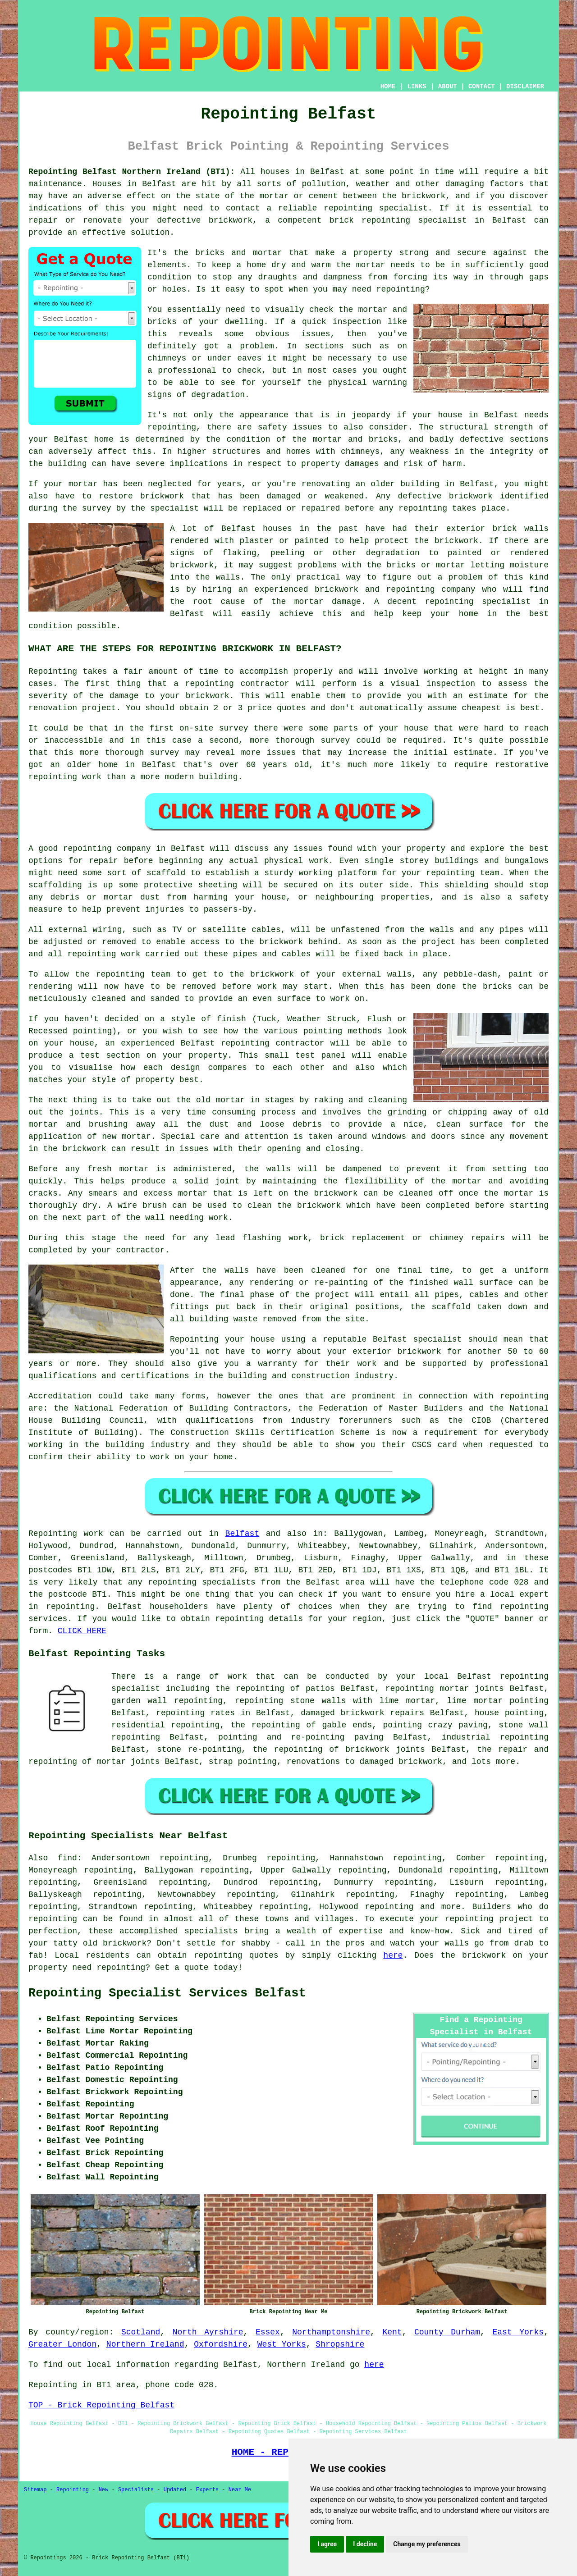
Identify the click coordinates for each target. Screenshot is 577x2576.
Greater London (62, 2344)
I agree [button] (327, 2544)
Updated (175, 2490)
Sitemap (35, 2490)
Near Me (240, 2490)
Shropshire (340, 2344)
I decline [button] (365, 2544)
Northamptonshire (331, 2332)
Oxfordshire (220, 2344)
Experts (207, 2490)
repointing (172, 1582)
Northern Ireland (145, 2344)
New (104, 2490)
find (67, 1858)
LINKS (416, 86)
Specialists (136, 2490)
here (393, 1955)
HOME (388, 86)
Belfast (242, 1533)
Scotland (140, 2332)
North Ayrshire (208, 2332)
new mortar (126, 1136)
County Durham (447, 2332)
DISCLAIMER (525, 86)
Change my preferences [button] (426, 2544)
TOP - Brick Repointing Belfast (101, 2405)
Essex (268, 2332)
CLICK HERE (82, 1630)
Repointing (52, 1533)
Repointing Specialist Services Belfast (167, 1993)
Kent (392, 2332)
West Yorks (281, 2344)
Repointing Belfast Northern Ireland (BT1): (131, 171)
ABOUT (447, 86)
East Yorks (518, 2332)
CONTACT (481, 86)
